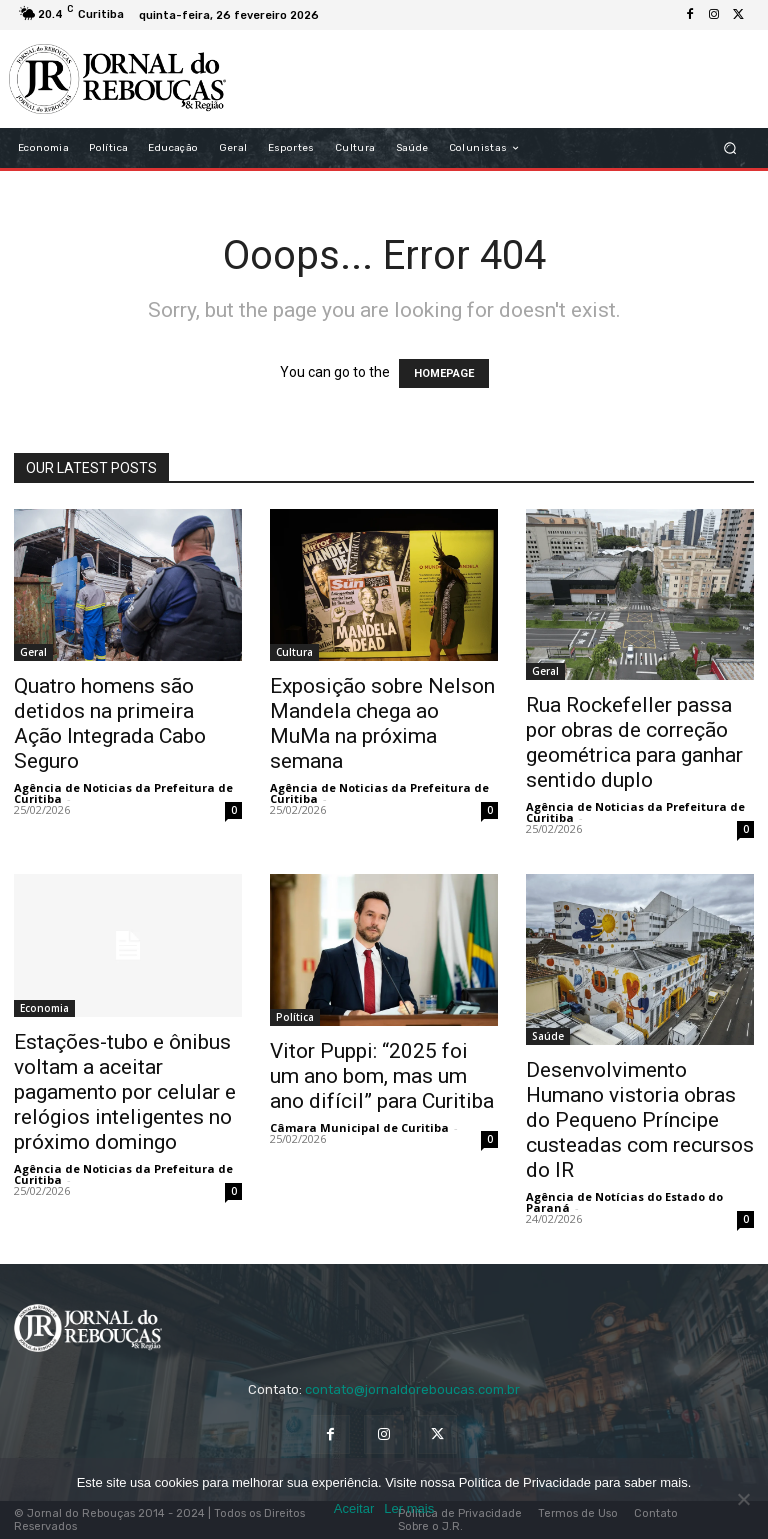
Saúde (548, 1036)
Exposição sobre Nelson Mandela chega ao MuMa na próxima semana (382, 723)
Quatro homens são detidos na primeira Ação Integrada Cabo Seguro (110, 723)
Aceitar (354, 1508)
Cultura (294, 652)
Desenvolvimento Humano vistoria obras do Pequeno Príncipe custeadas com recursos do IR (640, 1120)
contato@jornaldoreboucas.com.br (412, 1389)
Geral (33, 652)
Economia (44, 1008)
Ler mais (409, 1508)
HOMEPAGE (444, 373)
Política (295, 1017)
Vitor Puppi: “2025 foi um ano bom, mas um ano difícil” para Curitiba (382, 1076)
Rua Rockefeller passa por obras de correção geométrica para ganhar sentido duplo (634, 742)
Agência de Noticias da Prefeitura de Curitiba (123, 793)
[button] (730, 148)
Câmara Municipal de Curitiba (359, 1127)
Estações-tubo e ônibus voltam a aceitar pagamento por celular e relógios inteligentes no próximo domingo (125, 1092)
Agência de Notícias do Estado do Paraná (624, 1202)
